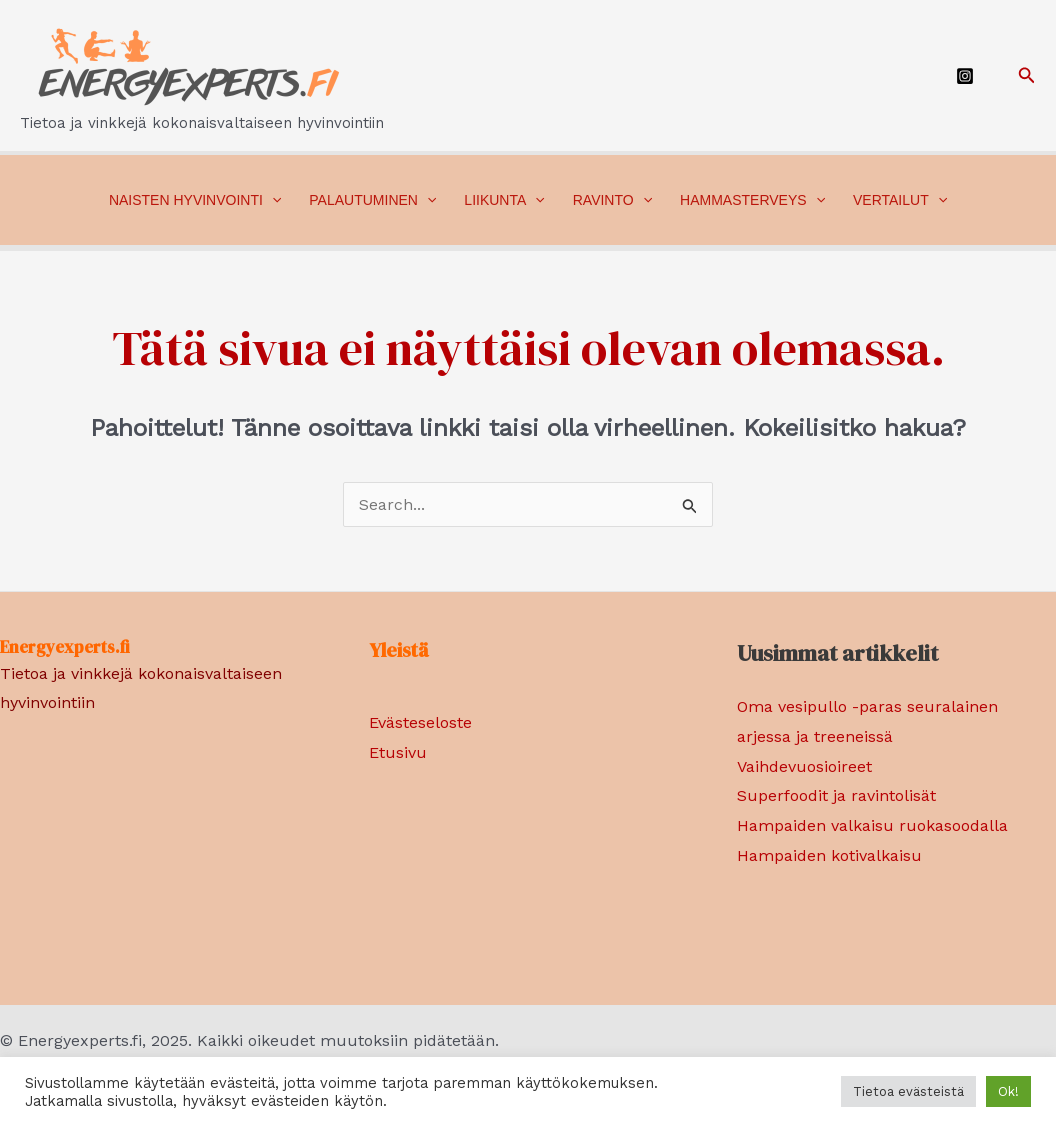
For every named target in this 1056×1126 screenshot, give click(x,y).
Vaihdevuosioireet (804, 766)
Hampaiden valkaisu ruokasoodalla (872, 825)
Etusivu (398, 752)
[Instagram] (965, 76)
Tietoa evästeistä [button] (908, 1091)
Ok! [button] (1008, 1091)
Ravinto (612, 200)
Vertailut (900, 200)
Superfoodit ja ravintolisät (836, 795)
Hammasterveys (752, 200)
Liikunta (504, 200)
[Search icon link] (1027, 75)
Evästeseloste (420, 722)
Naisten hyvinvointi (195, 200)
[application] (272, 200)
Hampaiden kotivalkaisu (829, 855)
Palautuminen (372, 200)
